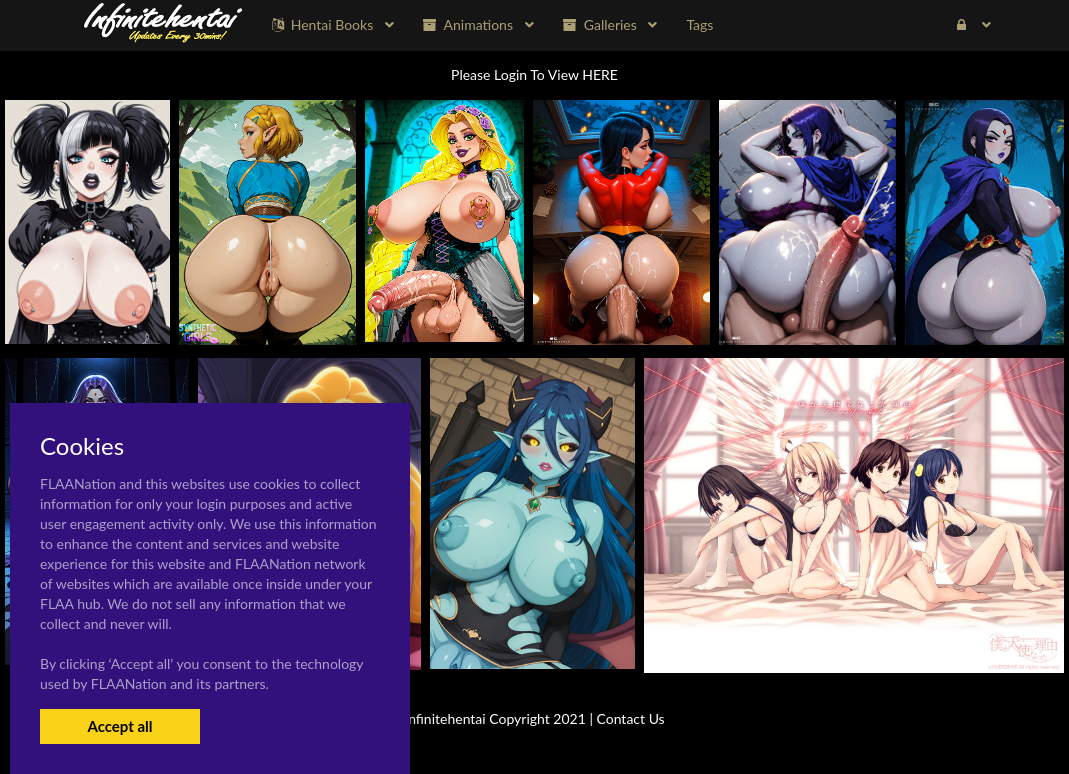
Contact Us (631, 718)
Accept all (119, 726)
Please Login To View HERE (534, 74)
